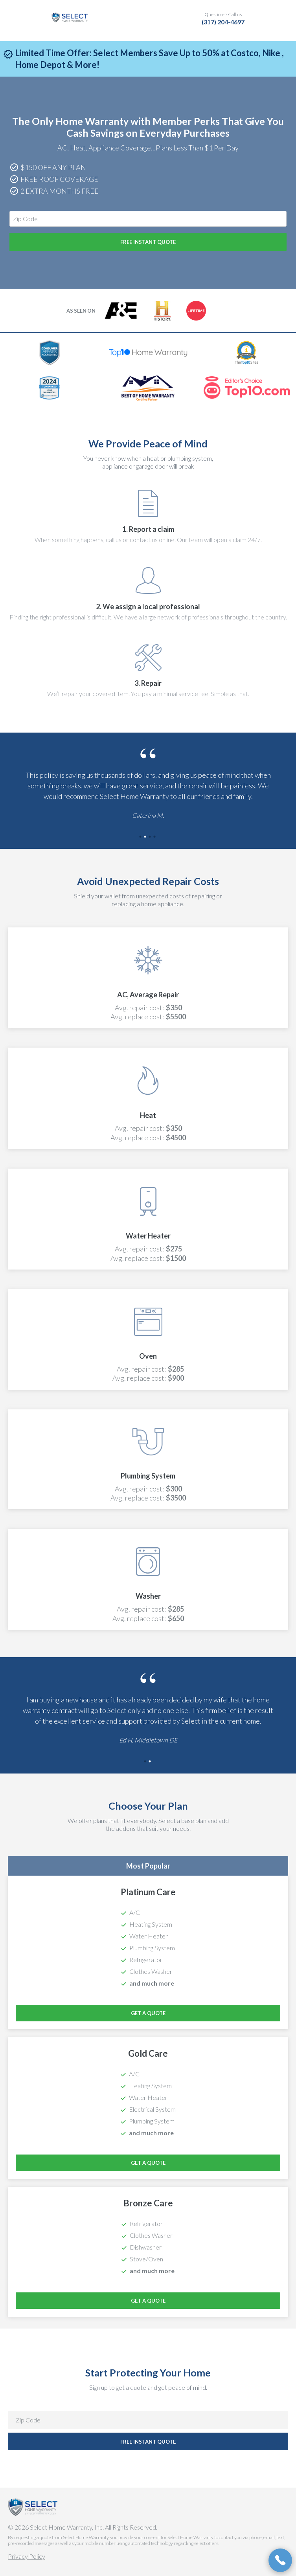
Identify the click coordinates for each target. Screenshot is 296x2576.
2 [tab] (146, 837)
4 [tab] (155, 837)
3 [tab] (151, 837)
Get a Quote (148, 2013)
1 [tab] (141, 837)
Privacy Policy (26, 2556)
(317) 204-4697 (223, 22)
